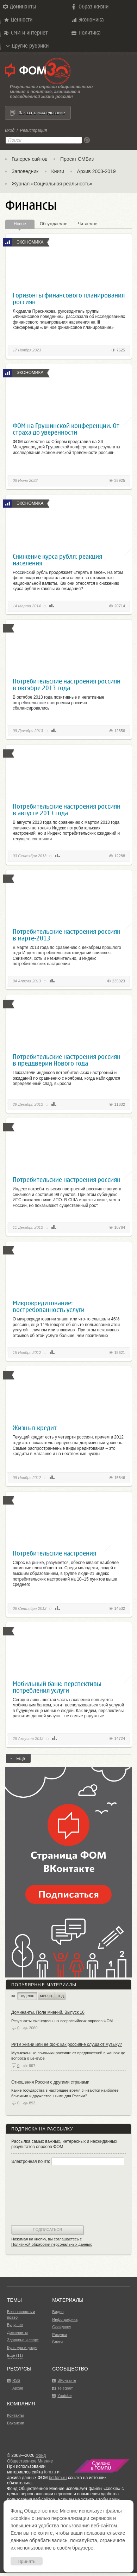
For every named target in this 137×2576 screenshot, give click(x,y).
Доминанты (19, 6)
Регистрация (33, 130)
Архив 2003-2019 (96, 171)
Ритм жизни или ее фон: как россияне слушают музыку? (66, 2044)
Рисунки (59, 2334)
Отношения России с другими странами (50, 2082)
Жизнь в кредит (35, 1427)
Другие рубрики (27, 46)
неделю (26, 1995)
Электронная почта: (67, 2161)
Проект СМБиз (77, 159)
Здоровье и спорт (23, 2340)
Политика (85, 32)
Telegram (65, 2388)
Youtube (64, 2395)
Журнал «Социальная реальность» (52, 183)
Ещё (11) (15, 2355)
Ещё (18, 1759)
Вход (9, 130)
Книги (57, 171)
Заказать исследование (42, 112)
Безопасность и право (21, 2314)
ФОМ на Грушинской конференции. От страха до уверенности (66, 429)
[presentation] (40, 2196)
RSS (16, 2380)
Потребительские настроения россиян (66, 1179)
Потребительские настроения (54, 1553)
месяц (46, 1995)
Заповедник (25, 171)
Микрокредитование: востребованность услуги (49, 1306)
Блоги (57, 2342)
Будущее (15, 2325)
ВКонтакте (66, 2380)
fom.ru (50, 2472)
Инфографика (64, 2319)
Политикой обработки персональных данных (51, 2244)
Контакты (15, 2415)
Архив (17, 2388)
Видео (57, 2312)
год (61, 1995)
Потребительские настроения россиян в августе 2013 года (66, 809)
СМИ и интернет (25, 32)
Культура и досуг (22, 2347)
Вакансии (15, 2423)
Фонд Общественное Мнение (30, 2458)
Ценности (17, 19)
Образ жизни (89, 6)
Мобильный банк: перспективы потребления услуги (57, 1687)
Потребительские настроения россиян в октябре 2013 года (66, 684)
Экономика (87, 19)
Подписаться (47, 2229)
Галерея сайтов (30, 159)
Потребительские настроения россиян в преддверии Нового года (66, 1060)
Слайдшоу (61, 2327)
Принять (27, 2561)
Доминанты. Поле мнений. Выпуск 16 (48, 2012)
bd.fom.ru (58, 2477)
